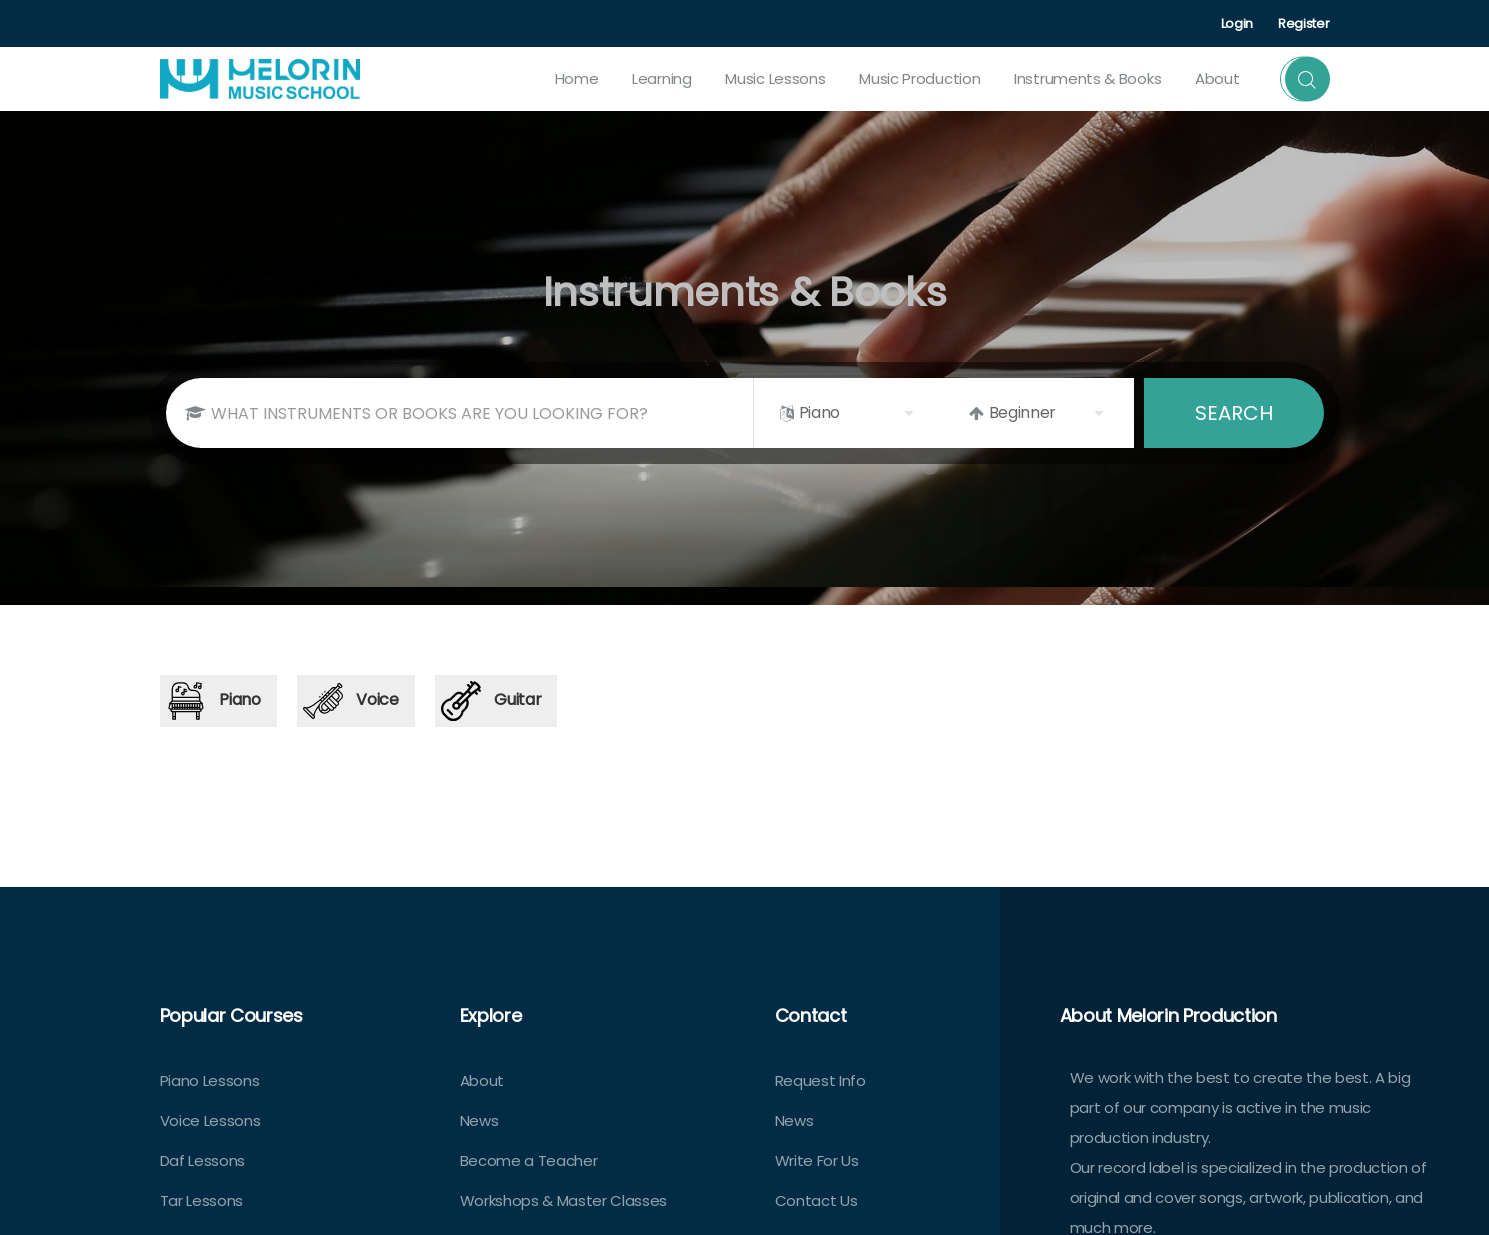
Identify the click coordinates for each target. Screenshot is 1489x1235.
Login (1237, 23)
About (482, 1080)
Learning (662, 78)
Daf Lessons (202, 1160)
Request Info (820, 1080)
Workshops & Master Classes (564, 1200)
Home (577, 78)
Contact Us (816, 1200)
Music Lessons (775, 78)
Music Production (919, 78)
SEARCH (1234, 413)
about (1217, 78)
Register (1303, 23)
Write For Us (817, 1160)
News (479, 1120)
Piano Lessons (210, 1080)
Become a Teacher (529, 1160)
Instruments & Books (1087, 78)
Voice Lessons (210, 1120)
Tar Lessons (201, 1200)
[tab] (218, 701)
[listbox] (849, 413)
